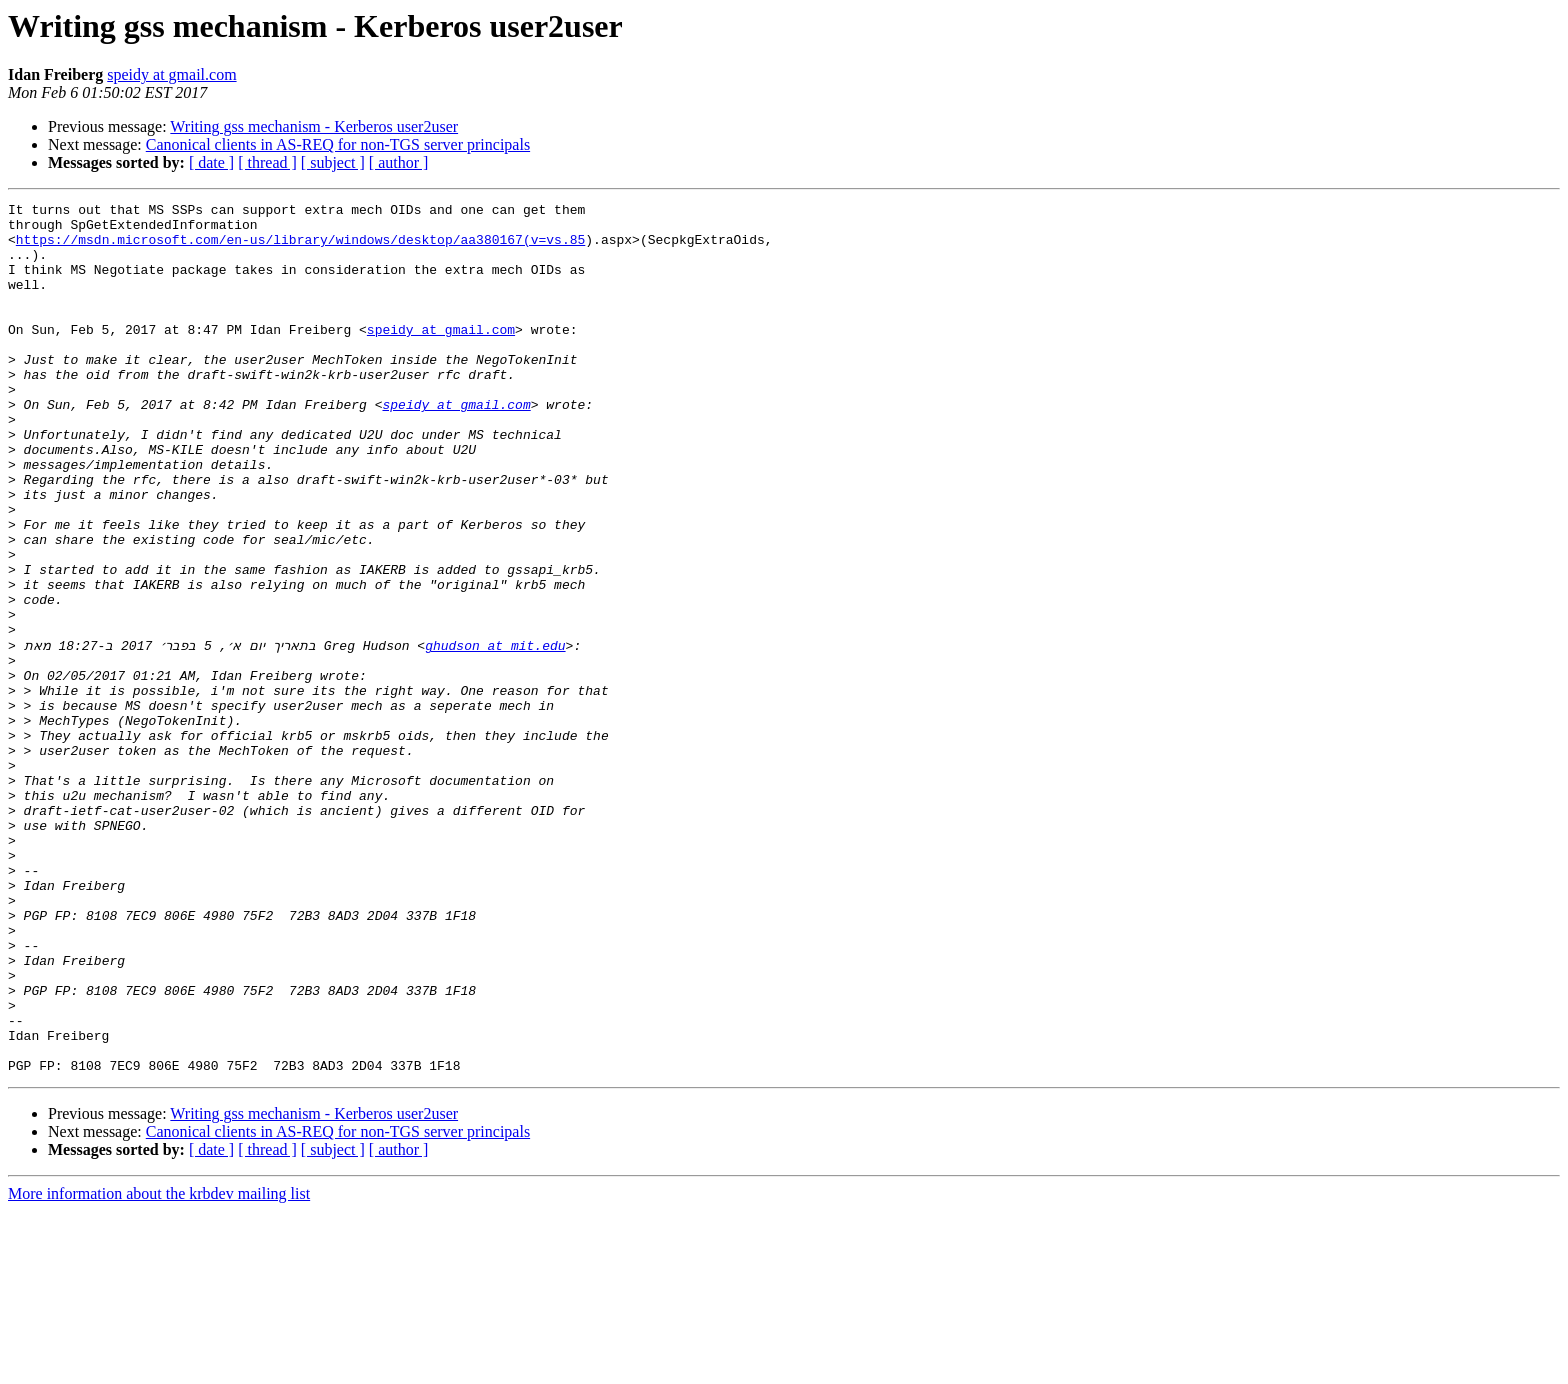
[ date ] (211, 162)
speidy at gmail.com (171, 74)
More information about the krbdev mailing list (159, 1366)
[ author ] (399, 162)
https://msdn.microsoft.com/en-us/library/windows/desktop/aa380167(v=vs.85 (300, 248)
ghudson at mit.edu (495, 734)
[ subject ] (333, 162)
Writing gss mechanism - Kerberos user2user (314, 126)
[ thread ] (267, 162)
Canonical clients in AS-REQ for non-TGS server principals (338, 144)
